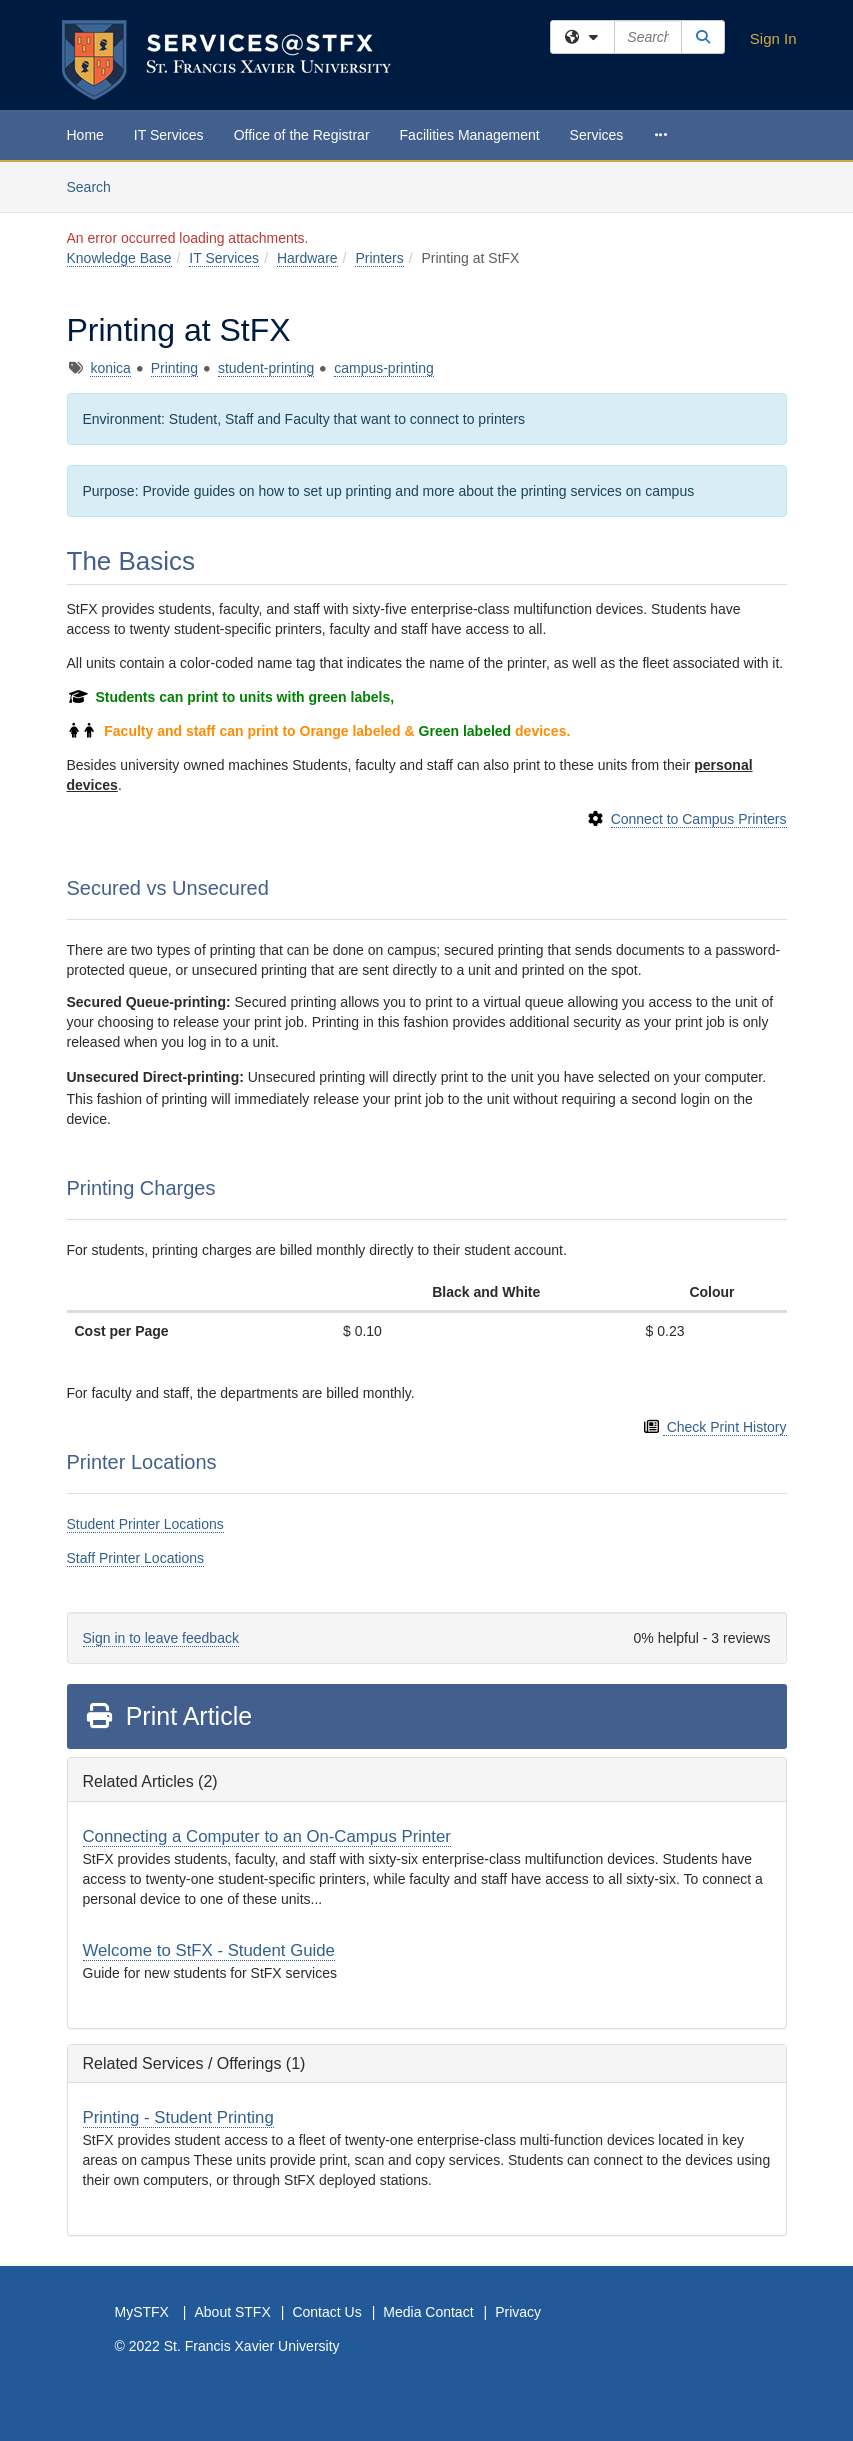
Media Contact (428, 2312)
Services (597, 135)
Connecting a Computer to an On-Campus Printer (267, 1836)
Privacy (518, 2312)
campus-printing (384, 368)
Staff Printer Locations (135, 1558)
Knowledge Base (119, 258)
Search (96, 185)
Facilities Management (470, 135)
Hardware (307, 258)
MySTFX (142, 2312)
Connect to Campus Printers (699, 819)
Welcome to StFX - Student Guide (209, 1950)
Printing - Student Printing (178, 2117)
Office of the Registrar (302, 135)
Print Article (168, 1716)
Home (85, 135)
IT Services (169, 135)
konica (110, 368)
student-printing (266, 368)
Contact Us (326, 2312)
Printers (379, 258)
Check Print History (725, 1427)
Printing (174, 368)
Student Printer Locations (145, 1524)
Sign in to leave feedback (161, 1638)
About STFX (232, 2312)
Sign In (773, 38)
